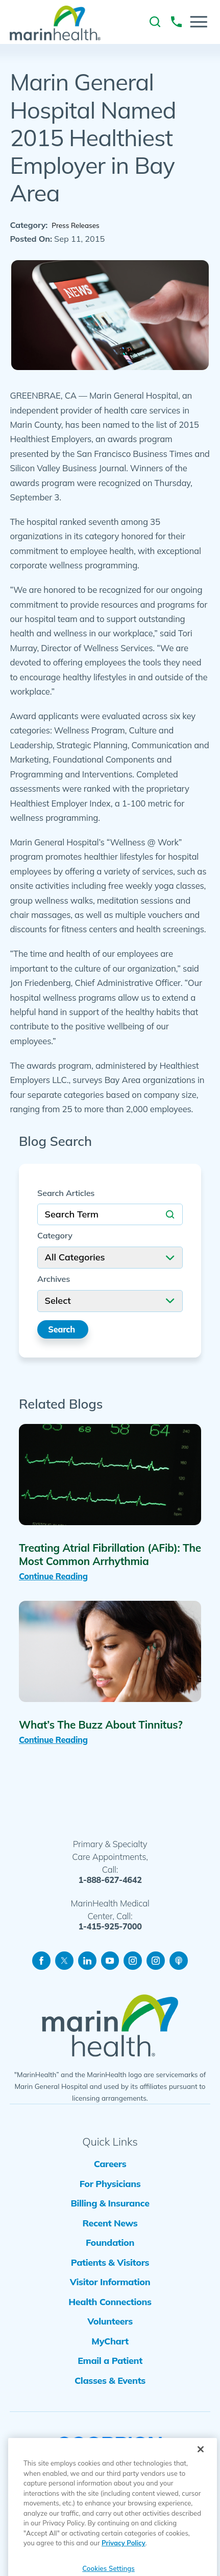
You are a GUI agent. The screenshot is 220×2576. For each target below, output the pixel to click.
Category (54, 1237)
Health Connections (109, 2329)
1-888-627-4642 (109, 1884)
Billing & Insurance (109, 2215)
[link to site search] (155, 21)
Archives (53, 1280)
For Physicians (110, 2192)
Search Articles (65, 1194)
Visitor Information (110, 2306)
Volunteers (110, 2352)
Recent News (110, 2238)
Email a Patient (110, 2397)
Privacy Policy (123, 2568)
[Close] (200, 2474)
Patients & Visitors (110, 2283)
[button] (198, 21)
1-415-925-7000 (109, 1931)
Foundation (110, 2260)
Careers (110, 2169)
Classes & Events (110, 2420)
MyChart (109, 2374)
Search (63, 1331)
